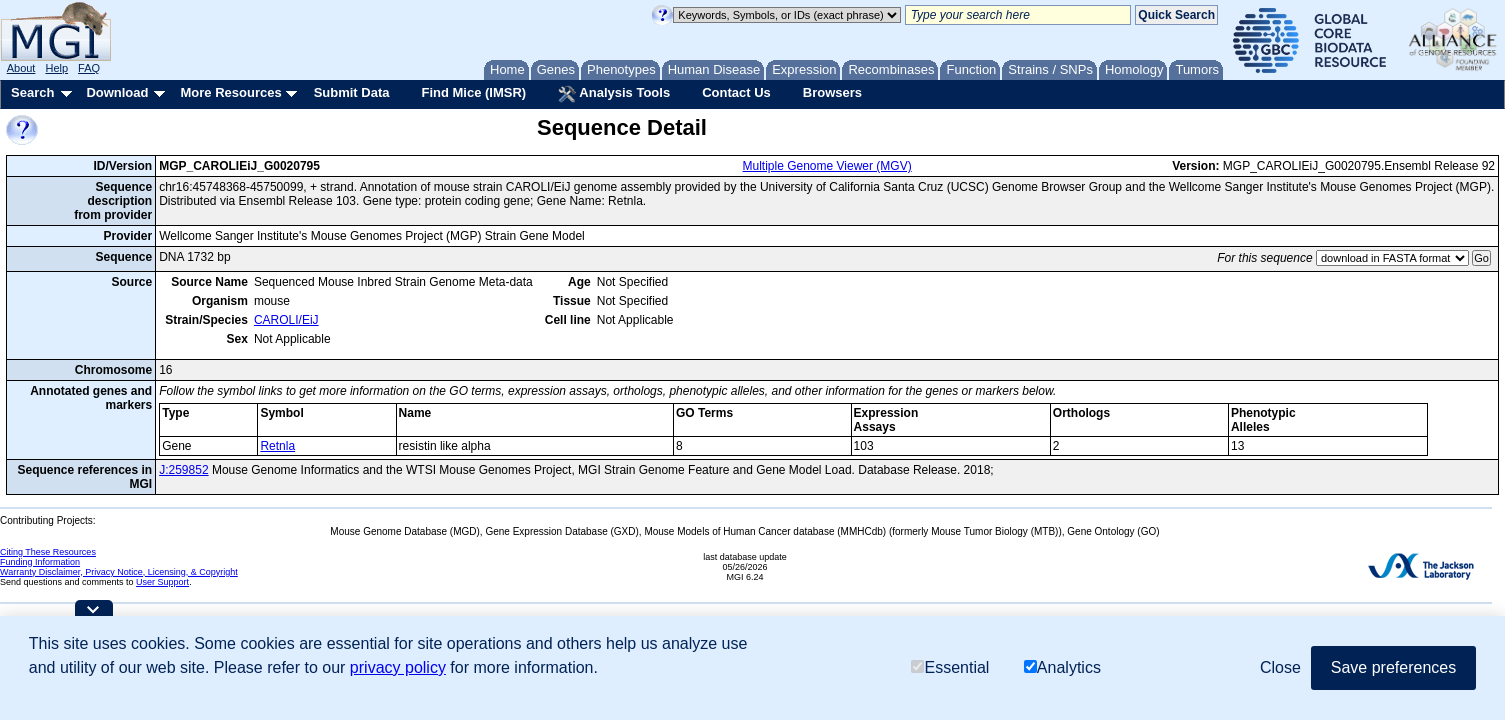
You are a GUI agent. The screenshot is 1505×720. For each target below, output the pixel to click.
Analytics (1062, 667)
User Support (162, 582)
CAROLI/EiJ (286, 320)
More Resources (230, 92)
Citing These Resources (48, 552)
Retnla (277, 446)
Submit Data (352, 92)
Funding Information (40, 562)
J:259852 (183, 470)
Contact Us (736, 92)
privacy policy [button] (398, 667)
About (21, 68)
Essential (950, 667)
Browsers (832, 92)
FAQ (89, 68)
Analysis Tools (614, 94)
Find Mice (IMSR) (473, 92)
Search (32, 92)
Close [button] (1280, 667)
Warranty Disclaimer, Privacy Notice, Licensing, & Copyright (119, 572)
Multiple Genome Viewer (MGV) (827, 166)
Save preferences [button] (1393, 667)
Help (56, 68)
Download (117, 92)
